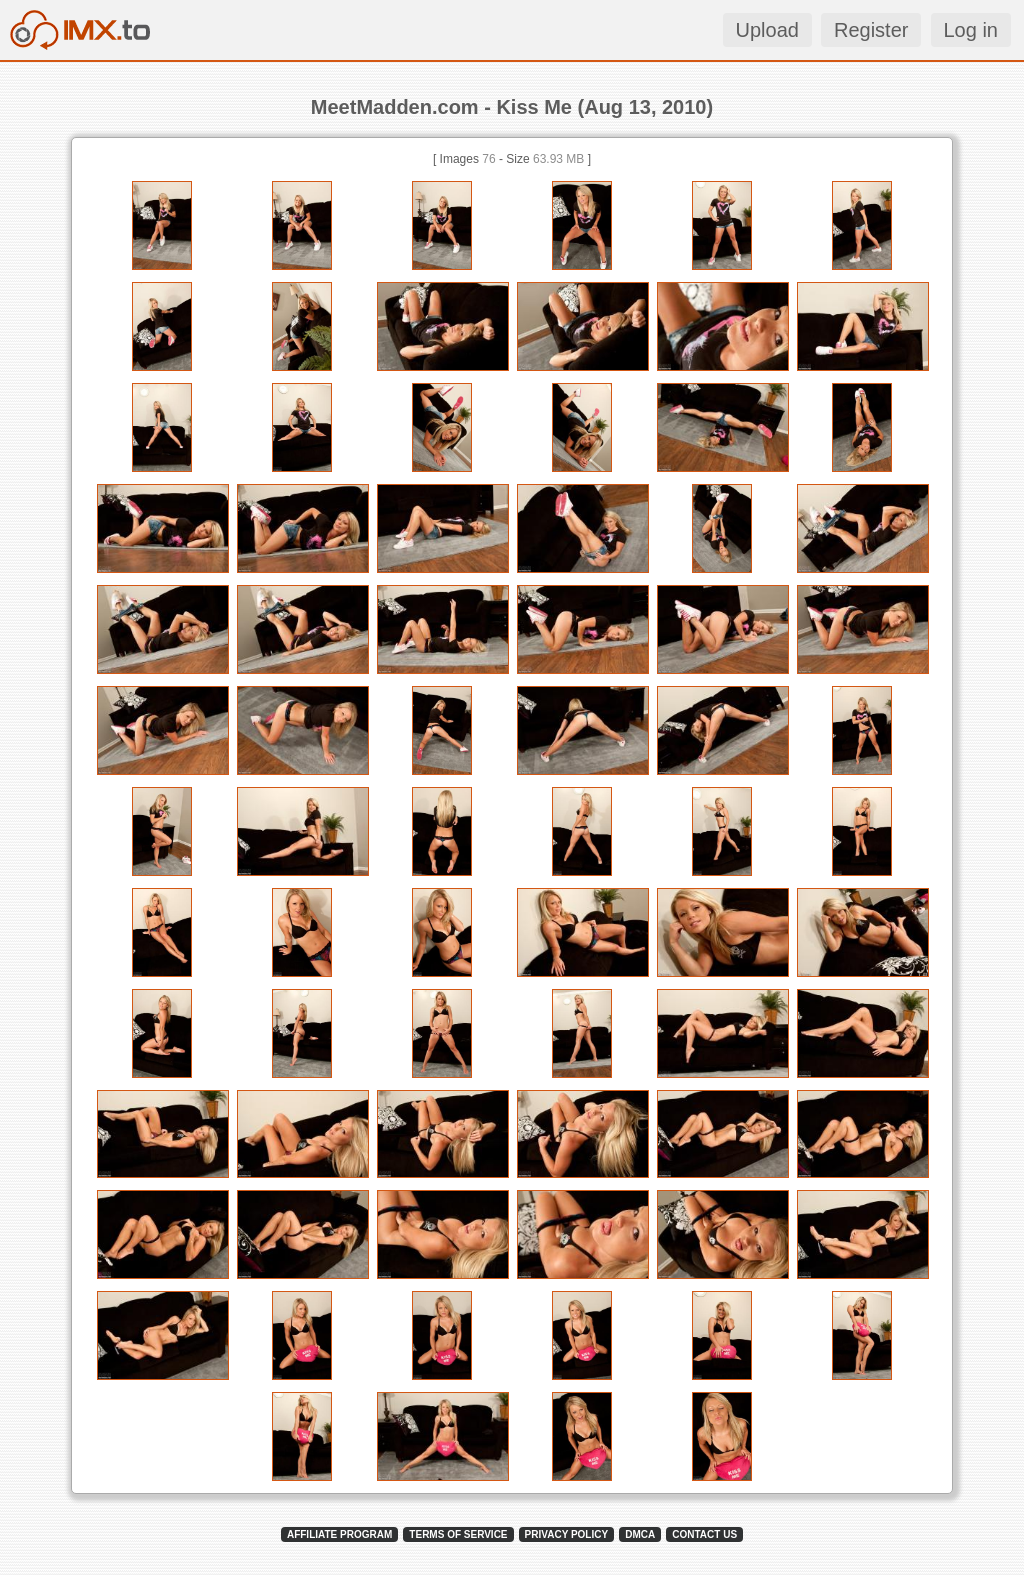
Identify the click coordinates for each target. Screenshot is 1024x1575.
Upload (767, 30)
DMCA (640, 1534)
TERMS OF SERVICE (458, 1534)
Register (871, 30)
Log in (971, 30)
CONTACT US (704, 1534)
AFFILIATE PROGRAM (339, 1534)
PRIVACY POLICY (567, 1534)
